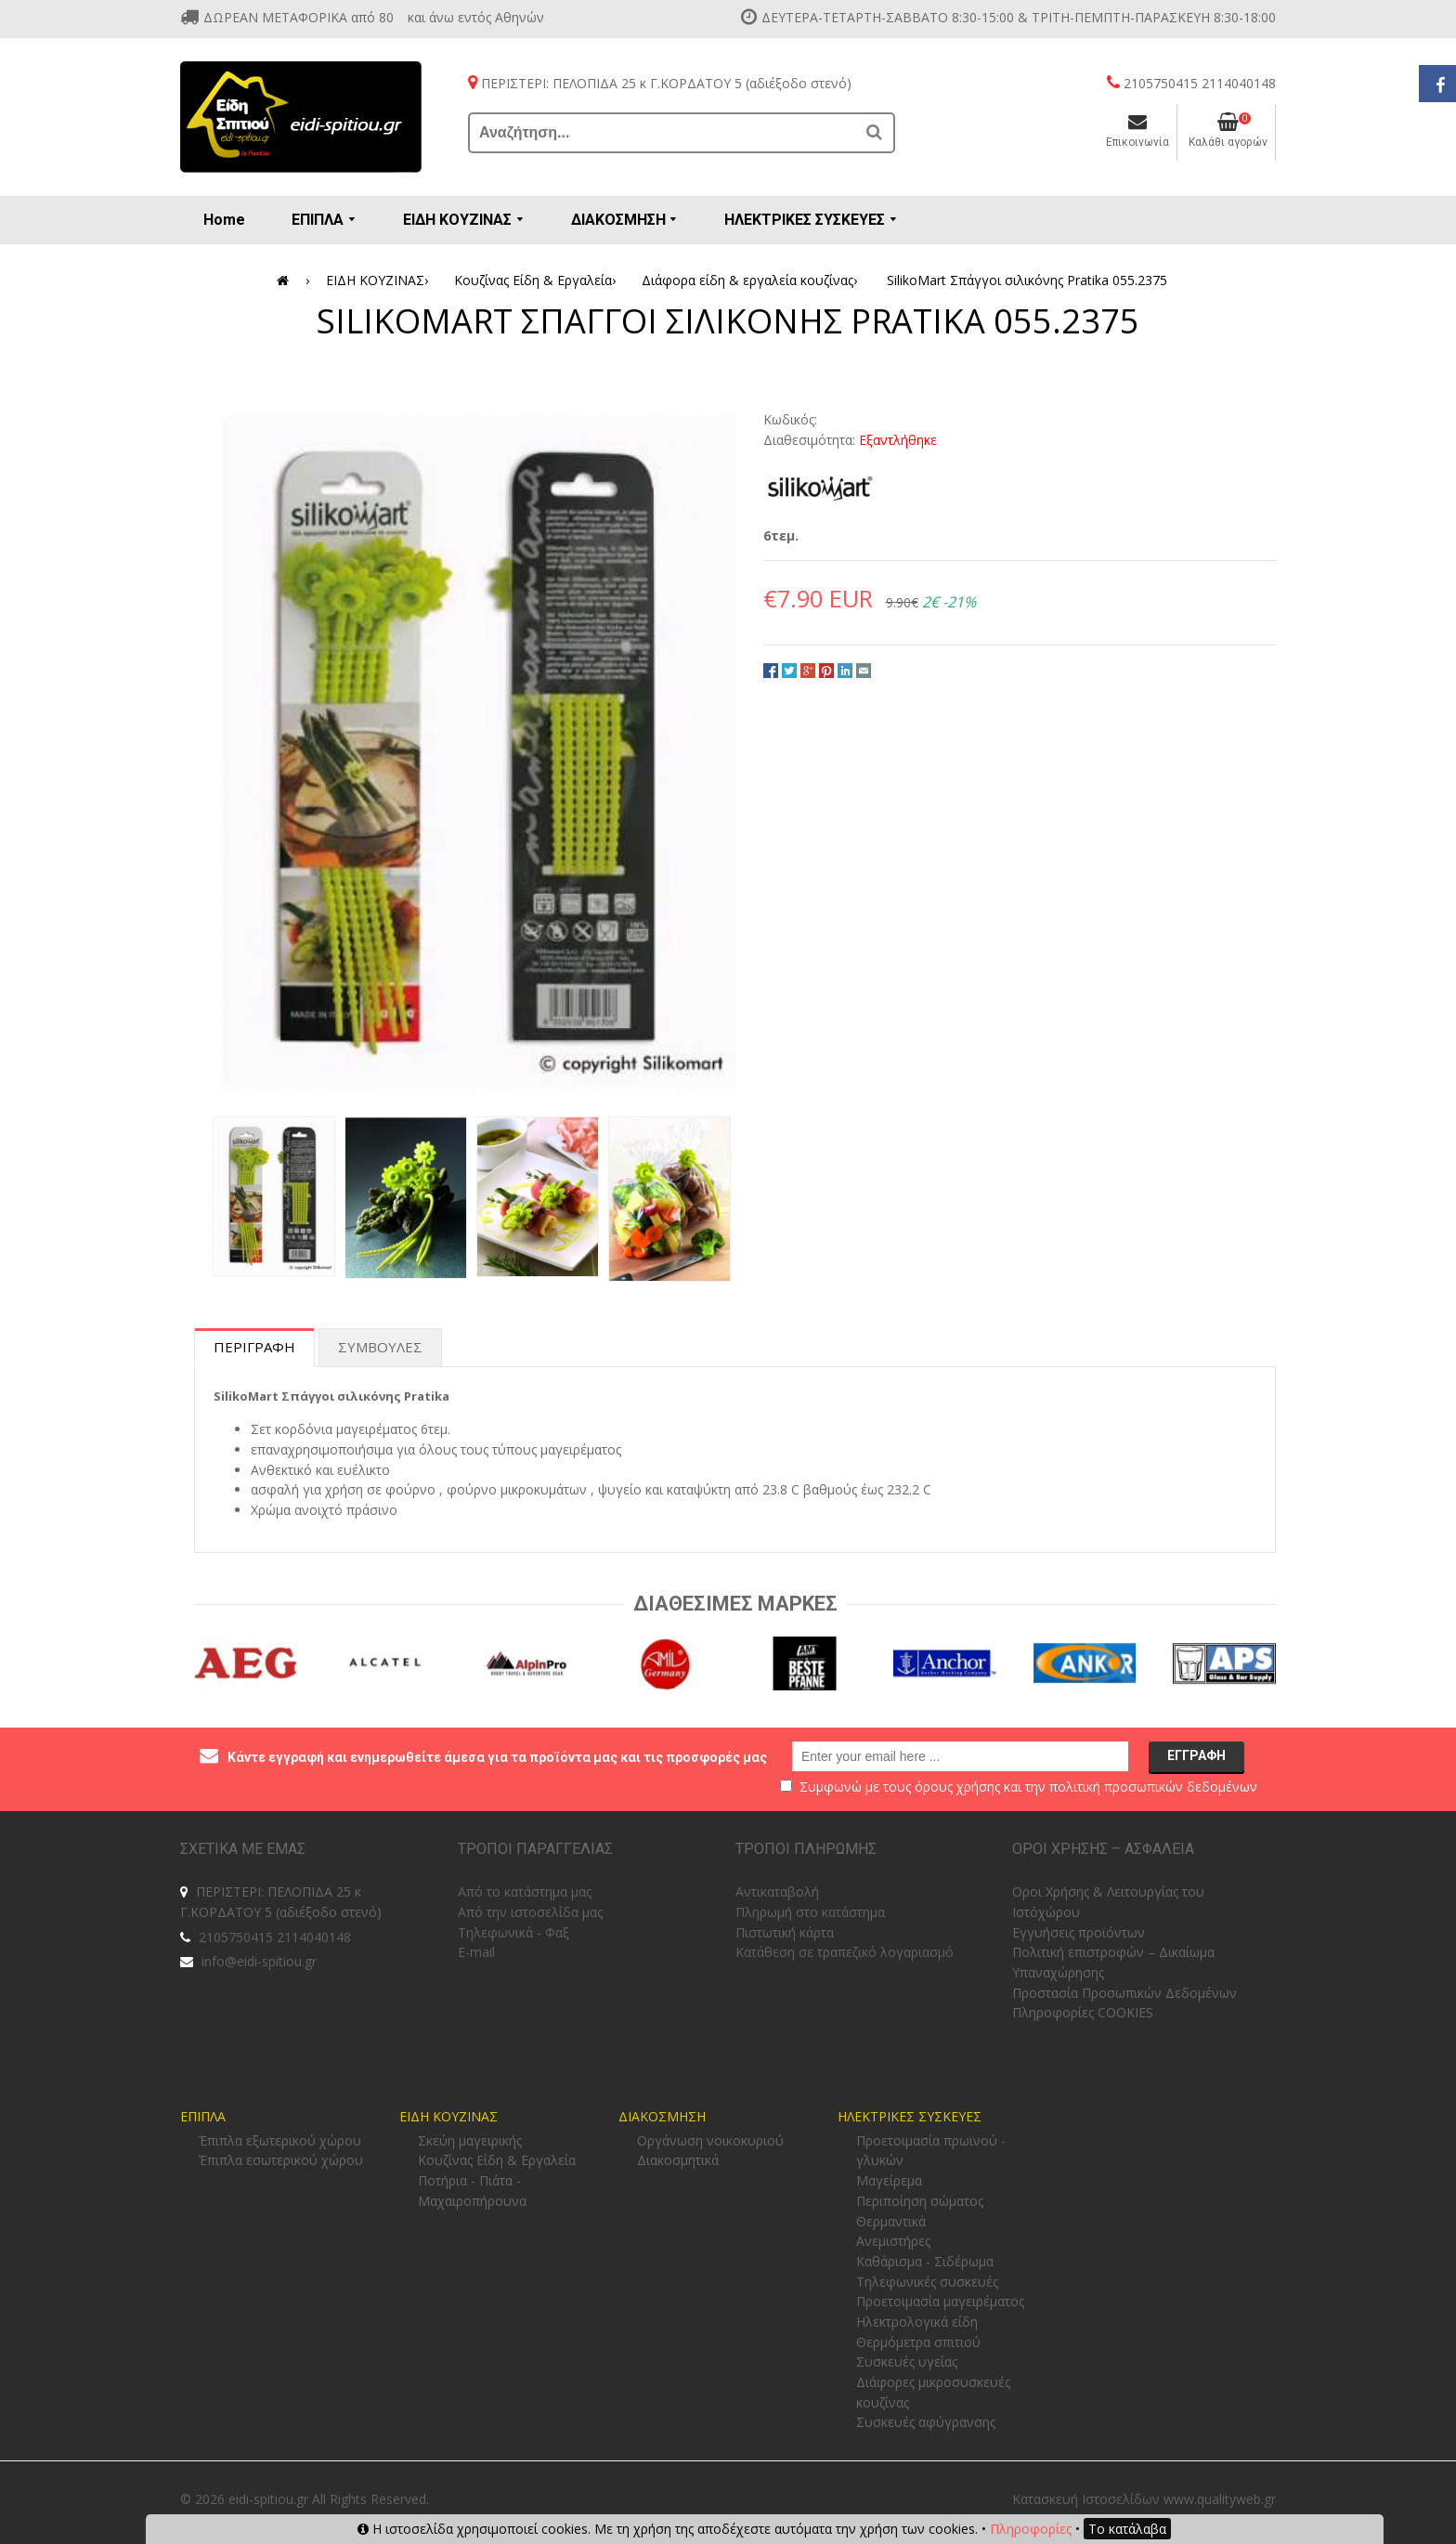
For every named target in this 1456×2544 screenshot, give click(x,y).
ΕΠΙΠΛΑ (203, 2116)
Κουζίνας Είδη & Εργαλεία (538, 280)
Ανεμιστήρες (893, 2241)
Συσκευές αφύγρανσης (925, 2422)
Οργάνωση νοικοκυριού (710, 2140)
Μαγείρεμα (889, 2180)
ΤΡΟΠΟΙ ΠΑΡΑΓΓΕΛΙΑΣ (535, 1849)
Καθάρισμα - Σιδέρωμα (925, 2261)
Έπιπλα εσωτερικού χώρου (281, 2160)
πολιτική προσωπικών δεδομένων (1153, 1786)
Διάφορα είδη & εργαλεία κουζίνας (753, 280)
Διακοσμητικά (678, 2160)
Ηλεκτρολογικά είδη (917, 2321)
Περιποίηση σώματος (919, 2201)
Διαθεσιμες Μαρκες (735, 1603)
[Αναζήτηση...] (663, 132)
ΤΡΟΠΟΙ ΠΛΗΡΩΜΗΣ (806, 1849)
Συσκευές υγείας (906, 2361)
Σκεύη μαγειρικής (470, 2140)
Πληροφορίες (1031, 2528)
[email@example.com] (960, 1756)
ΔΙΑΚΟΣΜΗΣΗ (662, 2116)
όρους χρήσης (957, 1786)
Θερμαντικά (891, 2221)
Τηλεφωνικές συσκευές (927, 2281)
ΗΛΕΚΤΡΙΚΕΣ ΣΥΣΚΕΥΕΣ (910, 2116)
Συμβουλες (380, 1346)
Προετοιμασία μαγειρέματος (940, 2301)
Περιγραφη (254, 1346)
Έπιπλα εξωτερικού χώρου (280, 2140)
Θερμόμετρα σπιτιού (918, 2342)
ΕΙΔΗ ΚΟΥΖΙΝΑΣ (380, 280)
